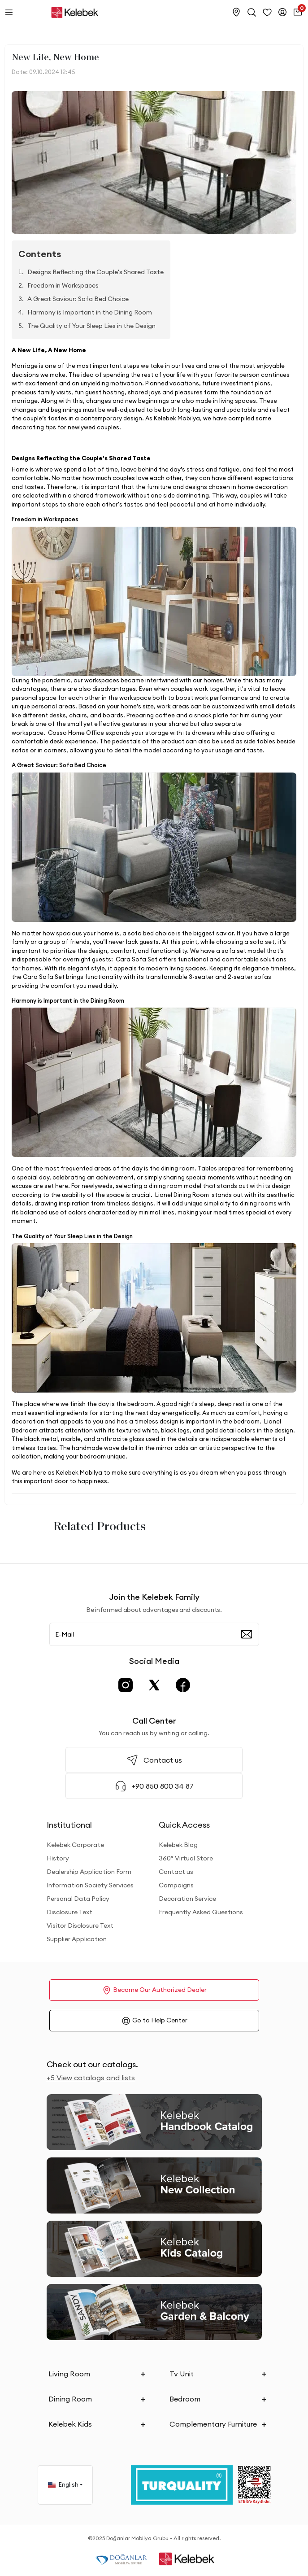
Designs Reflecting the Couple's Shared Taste (95, 272)
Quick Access (184, 1825)
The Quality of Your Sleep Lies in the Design (91, 326)
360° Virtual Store (186, 1858)
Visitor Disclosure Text (80, 1925)
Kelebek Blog (178, 1845)
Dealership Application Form (89, 1872)
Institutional (69, 1825)
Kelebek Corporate (75, 1845)
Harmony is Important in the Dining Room (89, 312)
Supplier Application (77, 1939)
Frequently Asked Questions (201, 1912)
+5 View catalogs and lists (91, 2077)
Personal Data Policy (78, 1899)
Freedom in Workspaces (63, 285)
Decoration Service (187, 1899)
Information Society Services (90, 1885)
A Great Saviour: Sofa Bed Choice (78, 299)
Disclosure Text (69, 1912)
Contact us (176, 1872)
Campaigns (176, 1885)
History (58, 1858)
